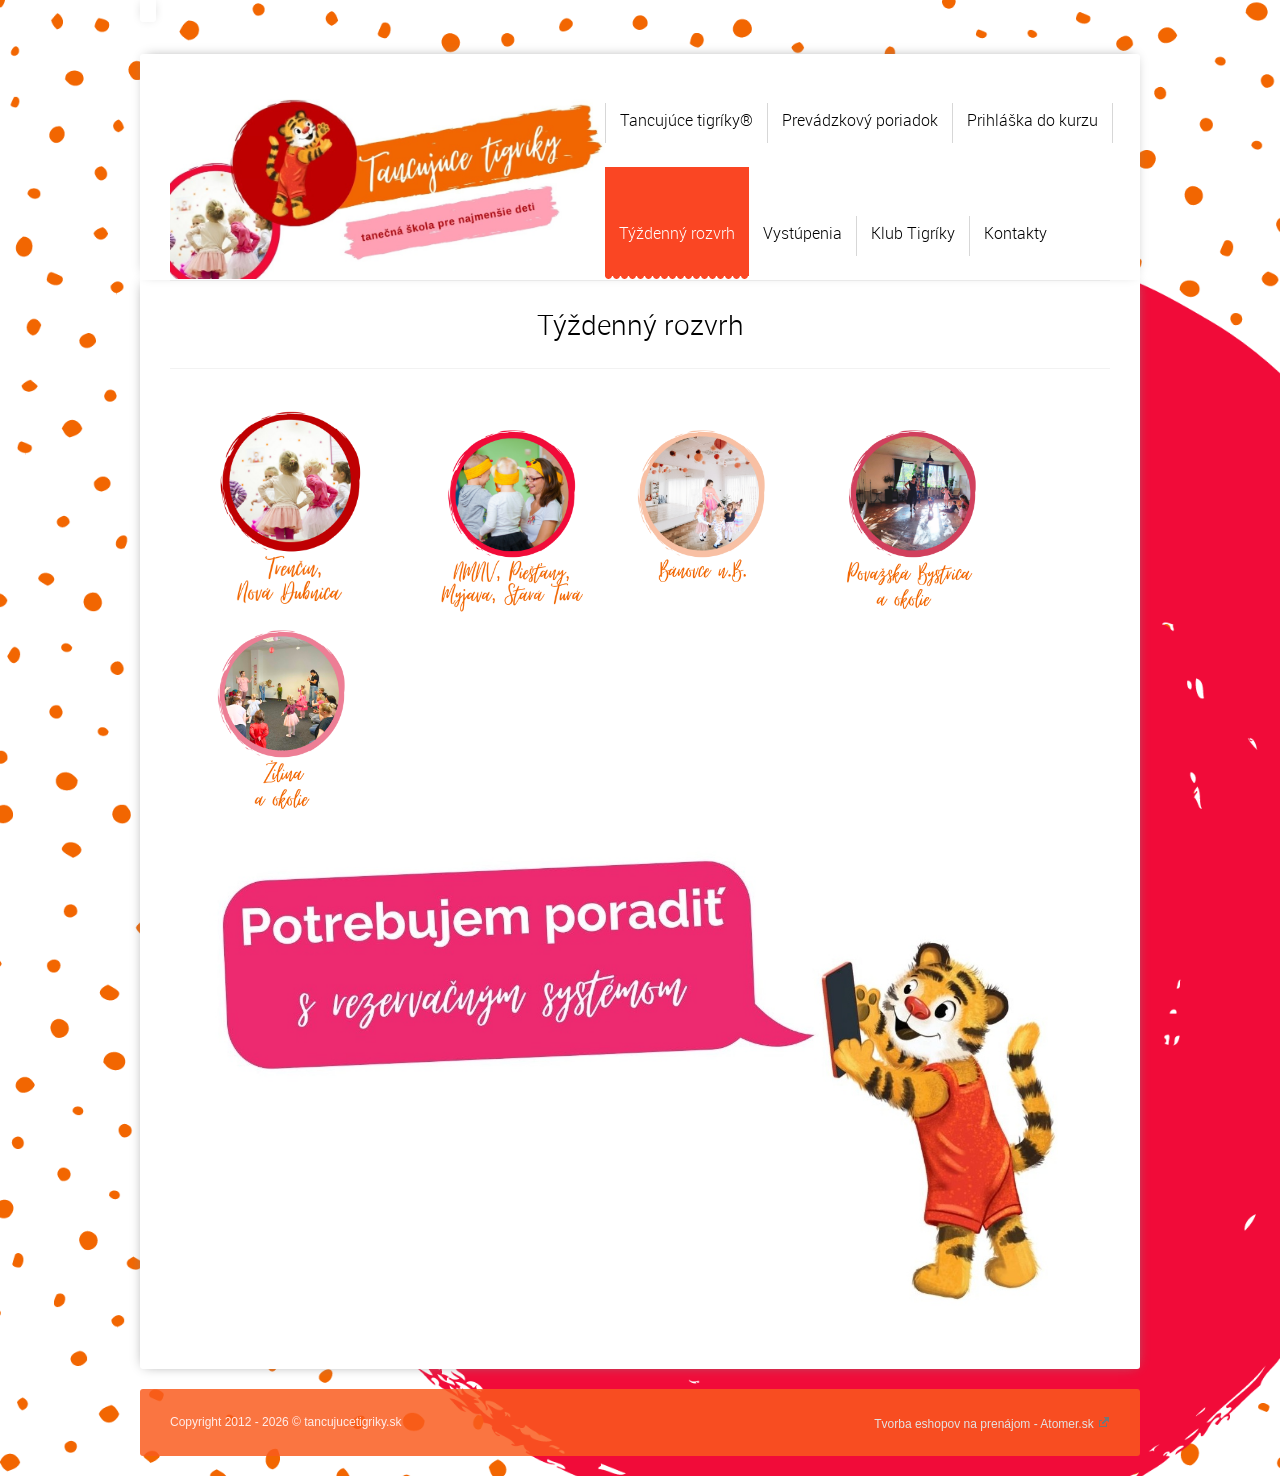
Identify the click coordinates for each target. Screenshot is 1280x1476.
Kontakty (1015, 233)
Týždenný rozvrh (677, 233)
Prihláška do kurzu (1032, 120)
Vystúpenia (802, 233)
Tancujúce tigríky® (686, 120)
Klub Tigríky (913, 233)
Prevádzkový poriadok (860, 120)
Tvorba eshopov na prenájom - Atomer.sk (992, 1424)
